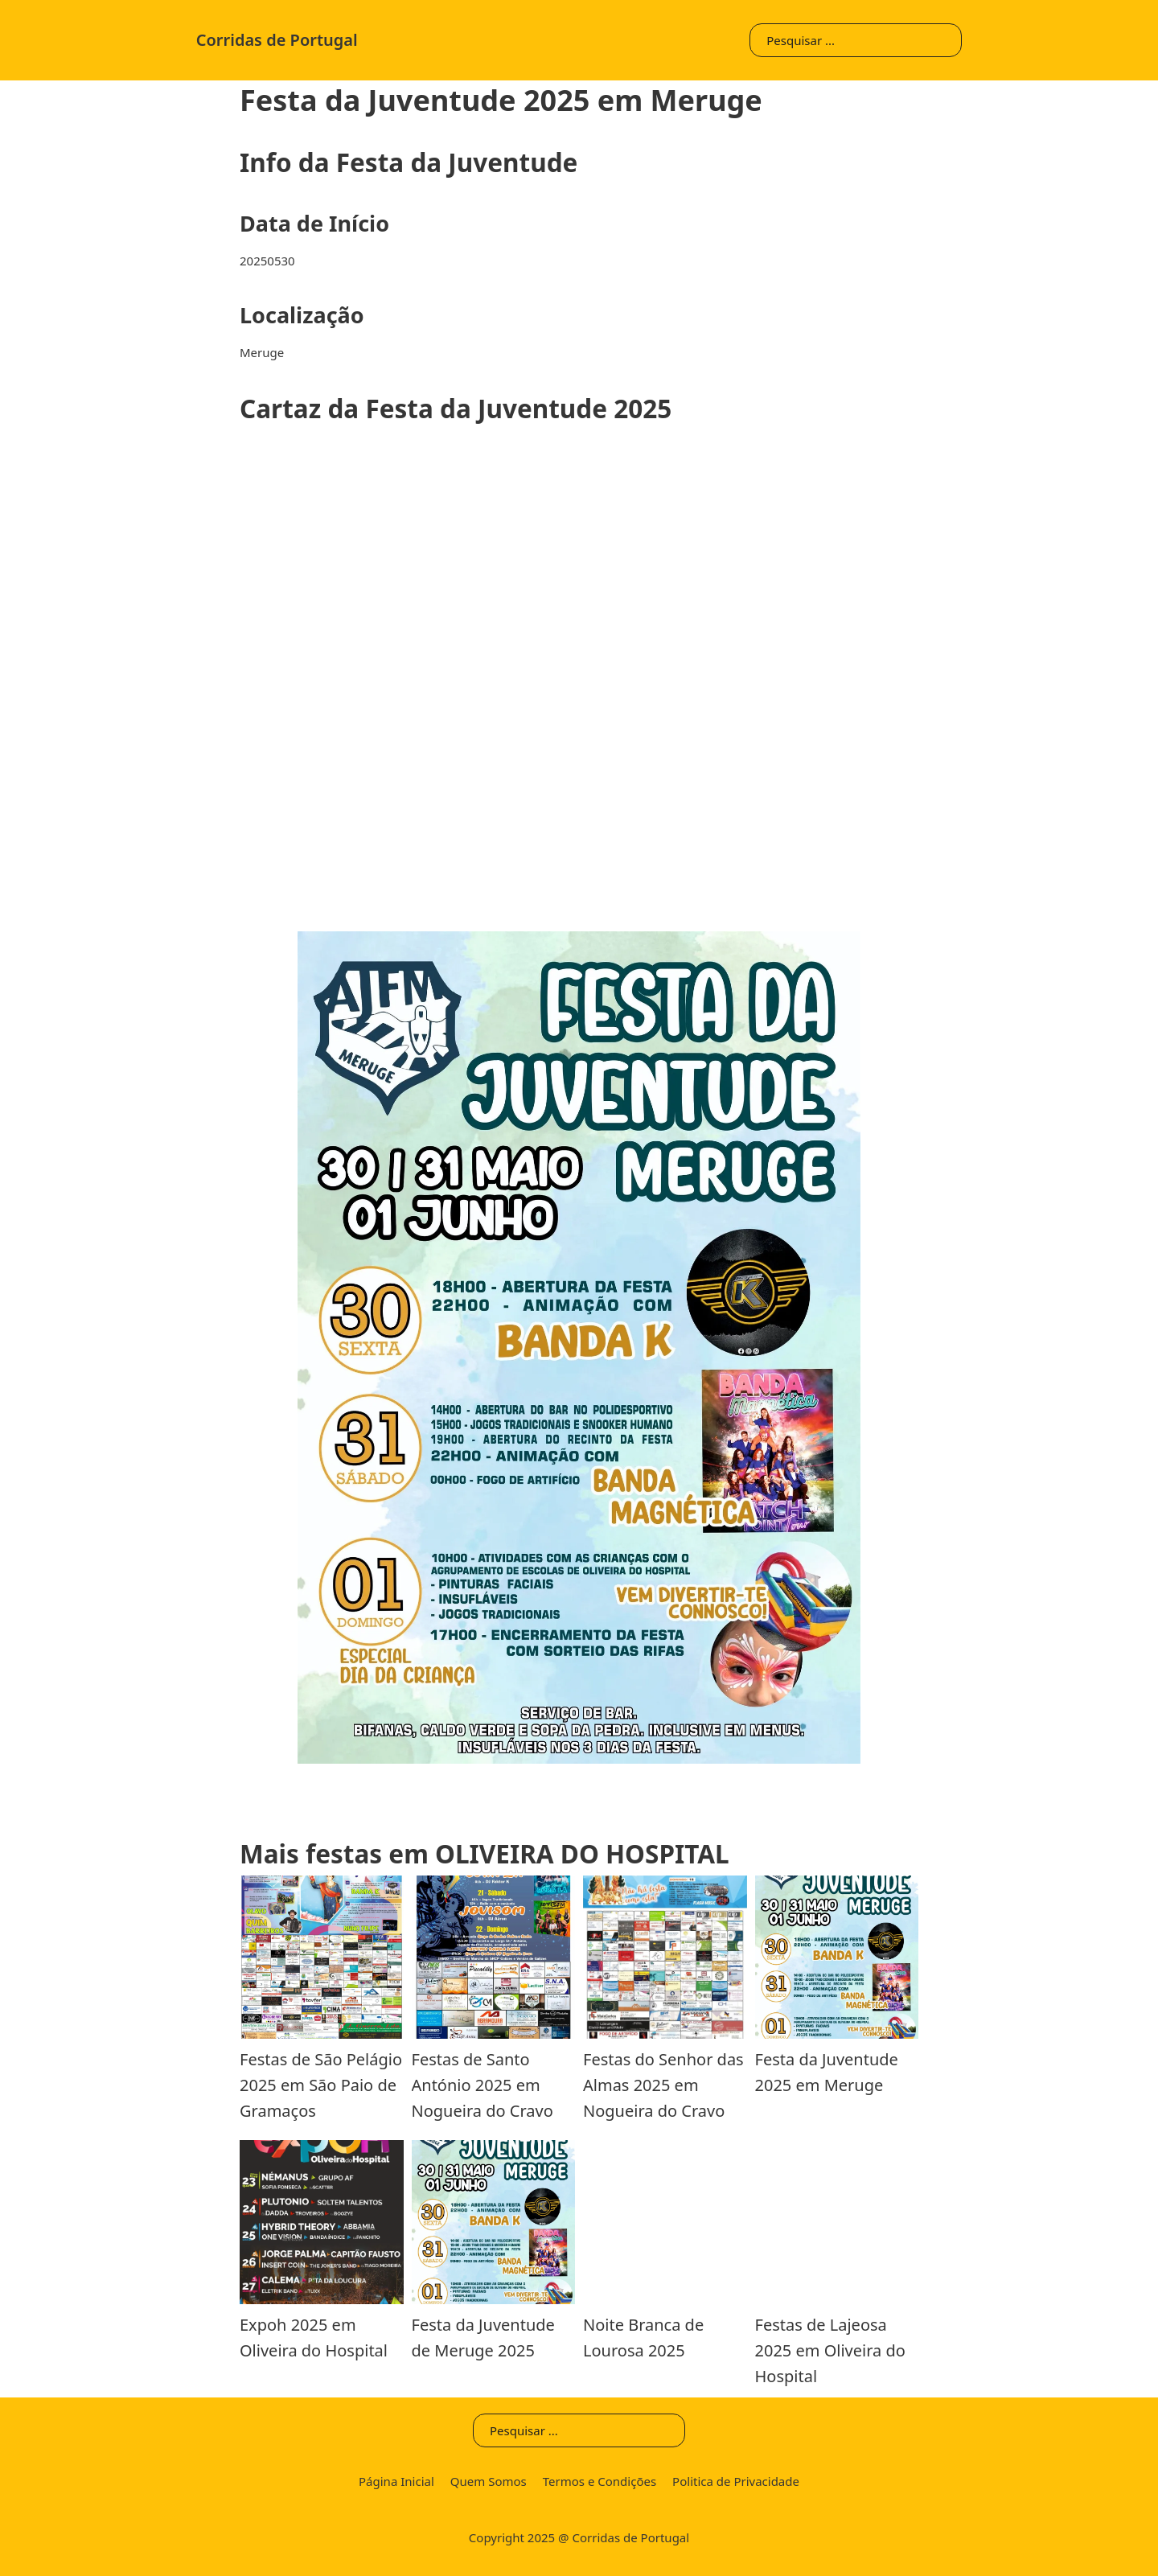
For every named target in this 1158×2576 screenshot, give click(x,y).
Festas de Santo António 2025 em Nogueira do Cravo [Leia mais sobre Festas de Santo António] (482, 2085)
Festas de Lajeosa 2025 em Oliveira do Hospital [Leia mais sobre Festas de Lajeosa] (830, 2350)
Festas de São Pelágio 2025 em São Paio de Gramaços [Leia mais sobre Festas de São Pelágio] (321, 2085)
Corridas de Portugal (277, 40)
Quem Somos (488, 2481)
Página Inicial (396, 2481)
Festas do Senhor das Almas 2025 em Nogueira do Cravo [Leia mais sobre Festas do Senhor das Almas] (663, 2085)
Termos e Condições (599, 2481)
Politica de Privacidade (735, 2481)
